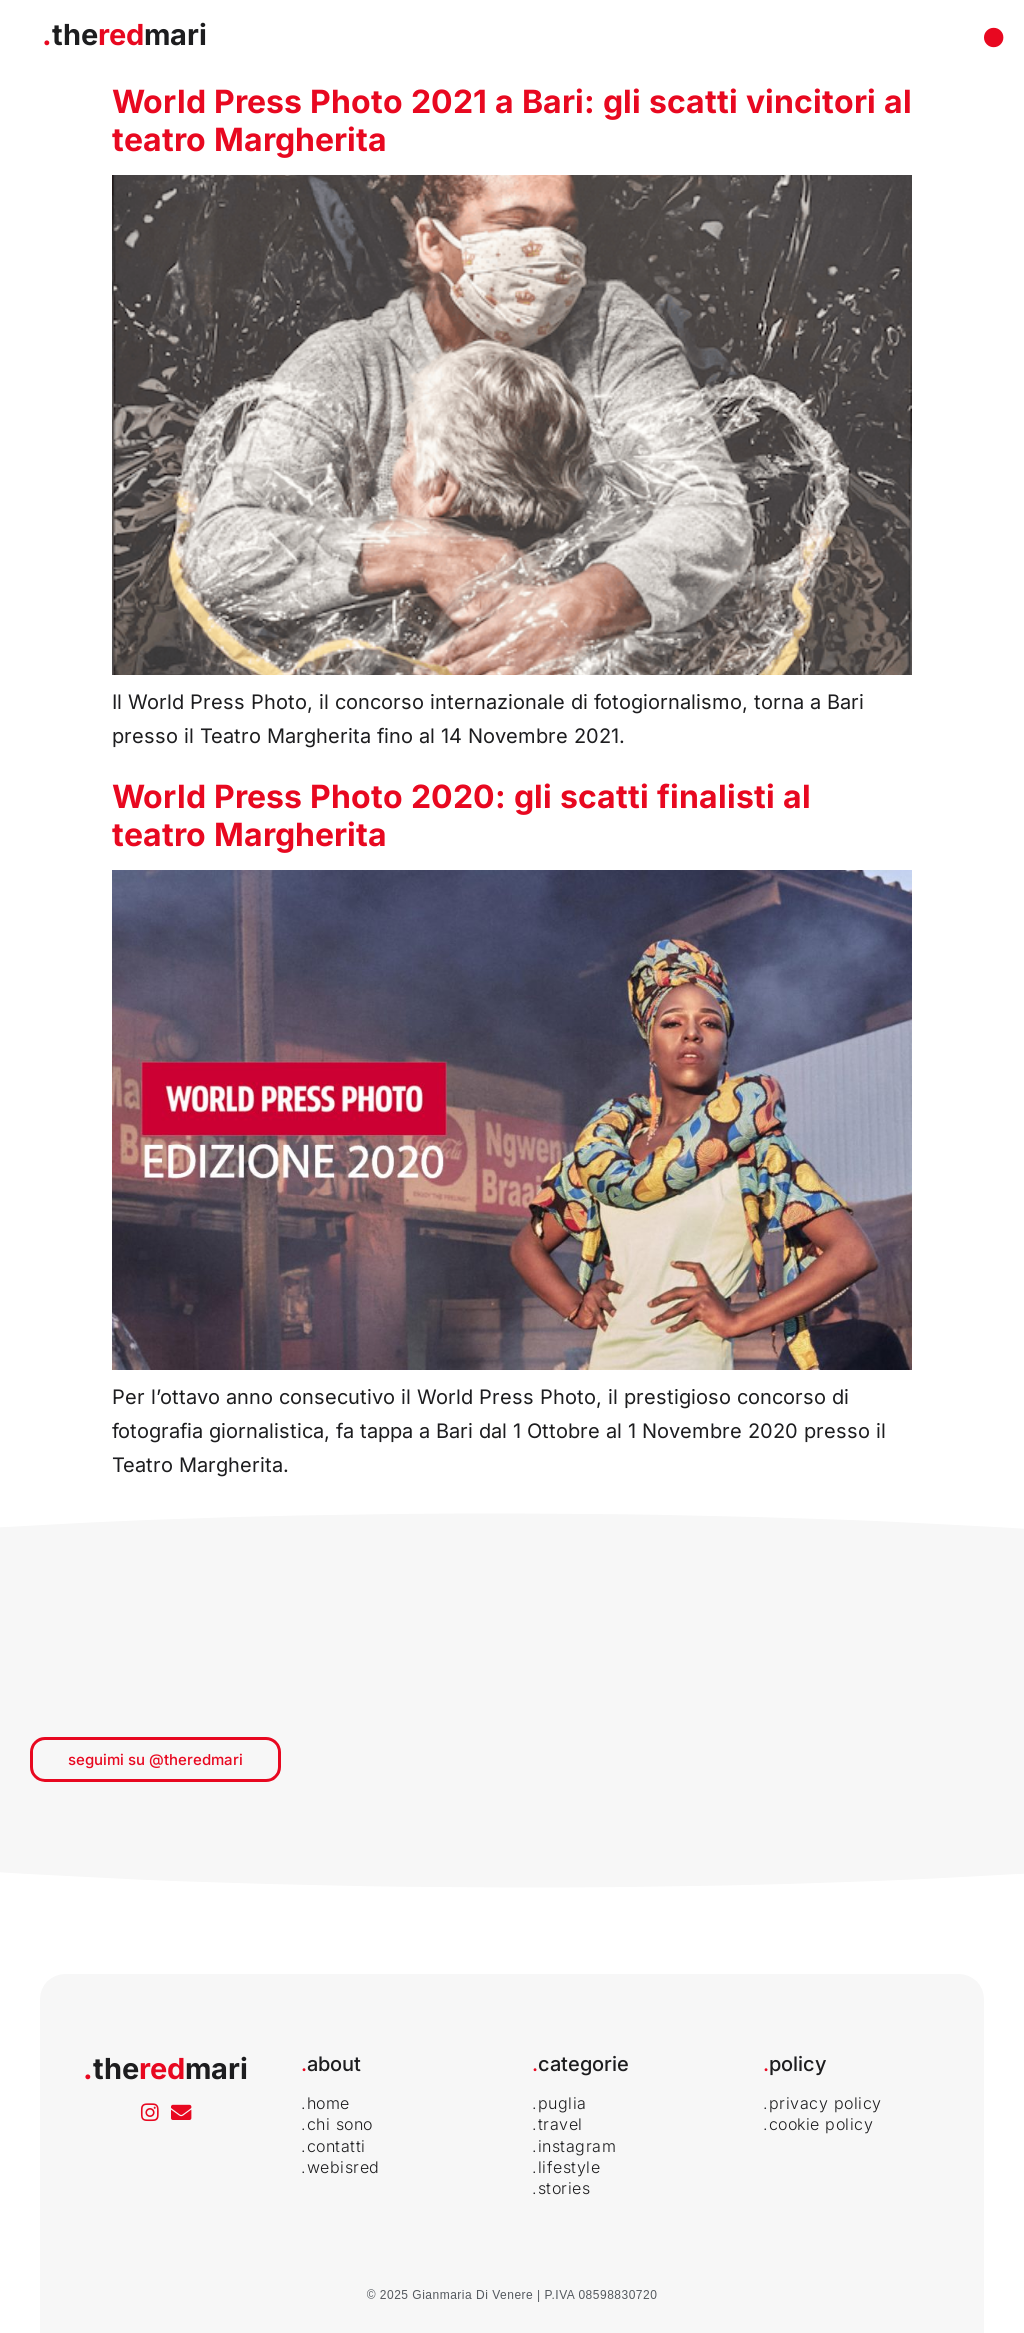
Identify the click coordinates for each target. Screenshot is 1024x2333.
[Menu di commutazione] (994, 38)
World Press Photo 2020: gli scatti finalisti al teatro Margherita (461, 815)
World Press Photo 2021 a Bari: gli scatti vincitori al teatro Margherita (512, 120)
